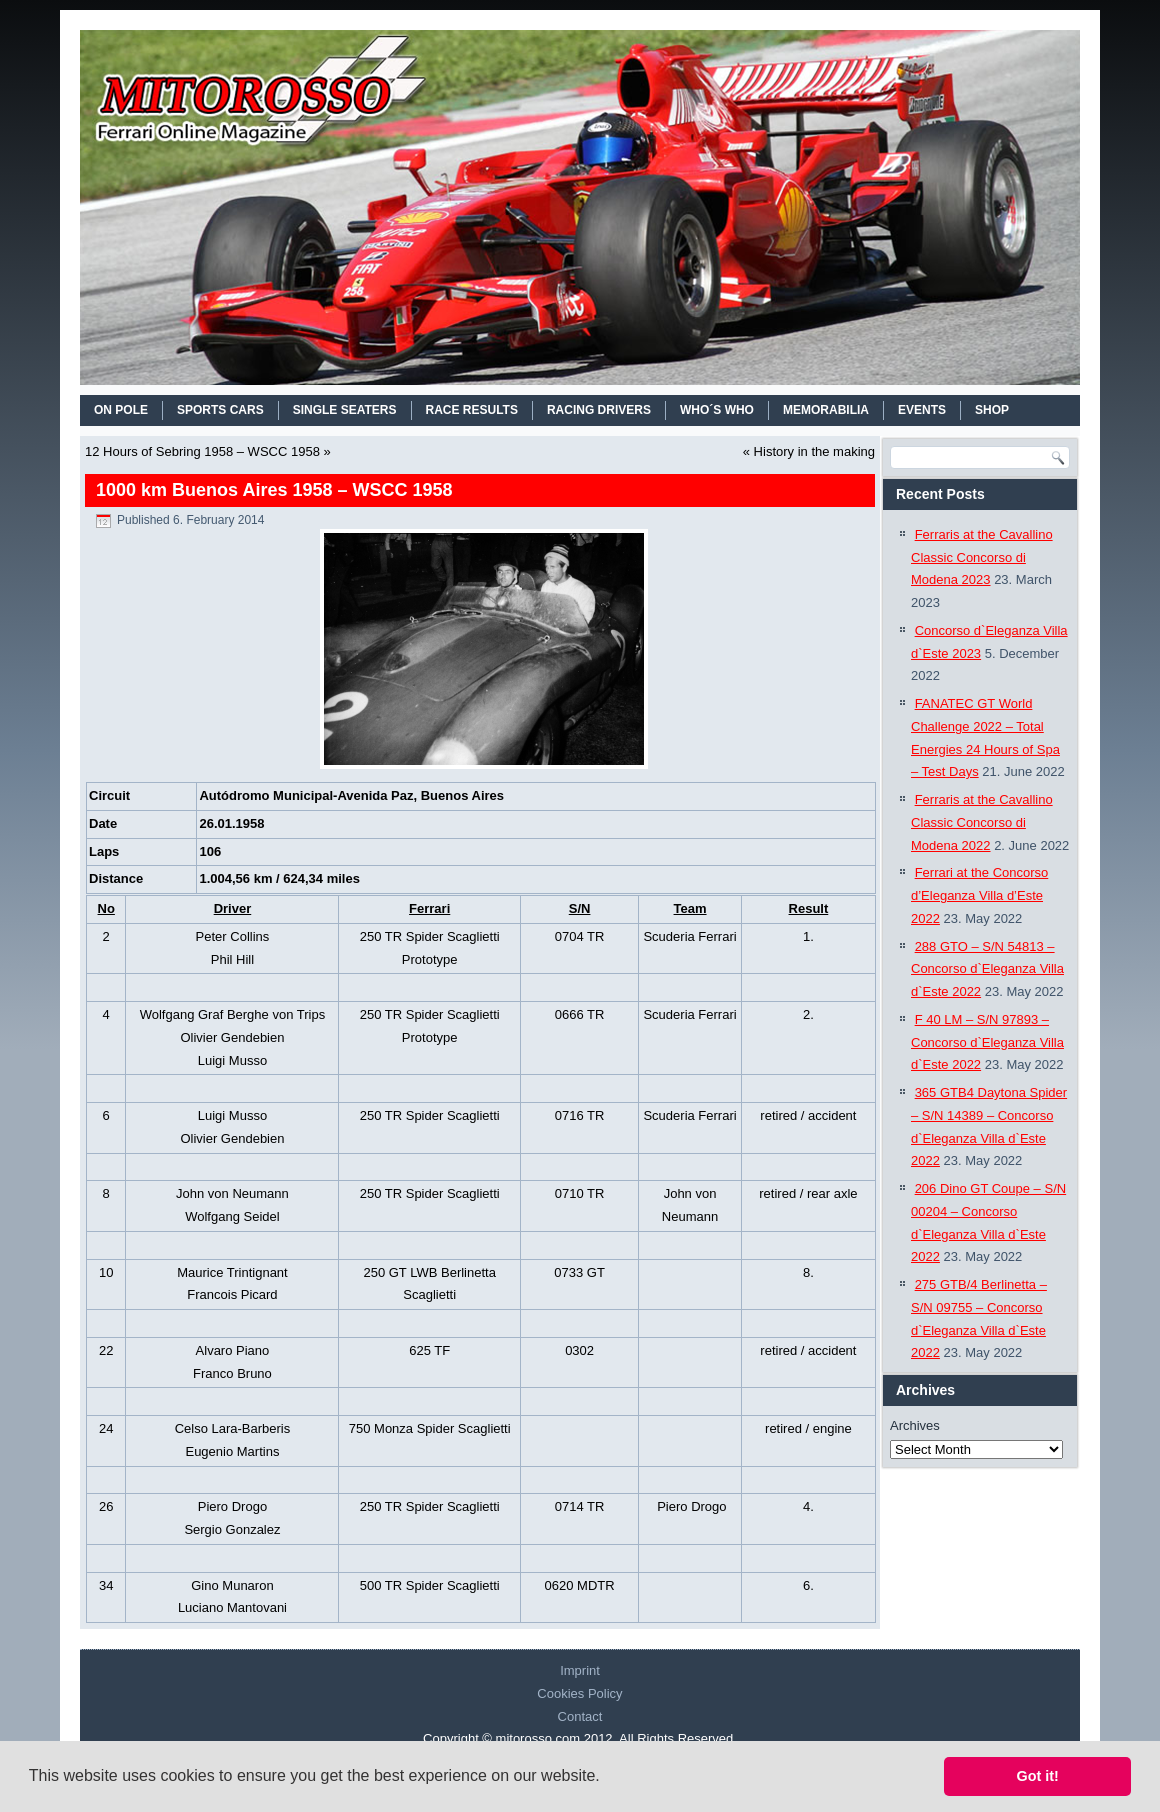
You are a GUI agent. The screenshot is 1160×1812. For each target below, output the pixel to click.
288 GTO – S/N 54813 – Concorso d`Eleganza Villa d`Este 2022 (987, 969)
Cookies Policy (579, 1693)
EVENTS (922, 410)
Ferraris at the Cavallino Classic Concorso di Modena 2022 (982, 822)
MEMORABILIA (826, 410)
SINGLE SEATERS (345, 410)
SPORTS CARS (220, 410)
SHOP (992, 410)
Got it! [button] (1038, 1776)
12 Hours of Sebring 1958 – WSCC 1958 (202, 451)
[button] (607, 1778)
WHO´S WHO (717, 410)
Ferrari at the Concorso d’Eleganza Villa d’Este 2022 (979, 895)
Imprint (580, 1670)
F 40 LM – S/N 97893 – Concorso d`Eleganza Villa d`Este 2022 (987, 1042)
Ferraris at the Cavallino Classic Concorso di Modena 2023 (982, 557)
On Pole (121, 410)
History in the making (814, 451)
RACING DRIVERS (599, 410)
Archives (915, 1425)
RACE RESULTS (472, 410)
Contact (580, 1716)
